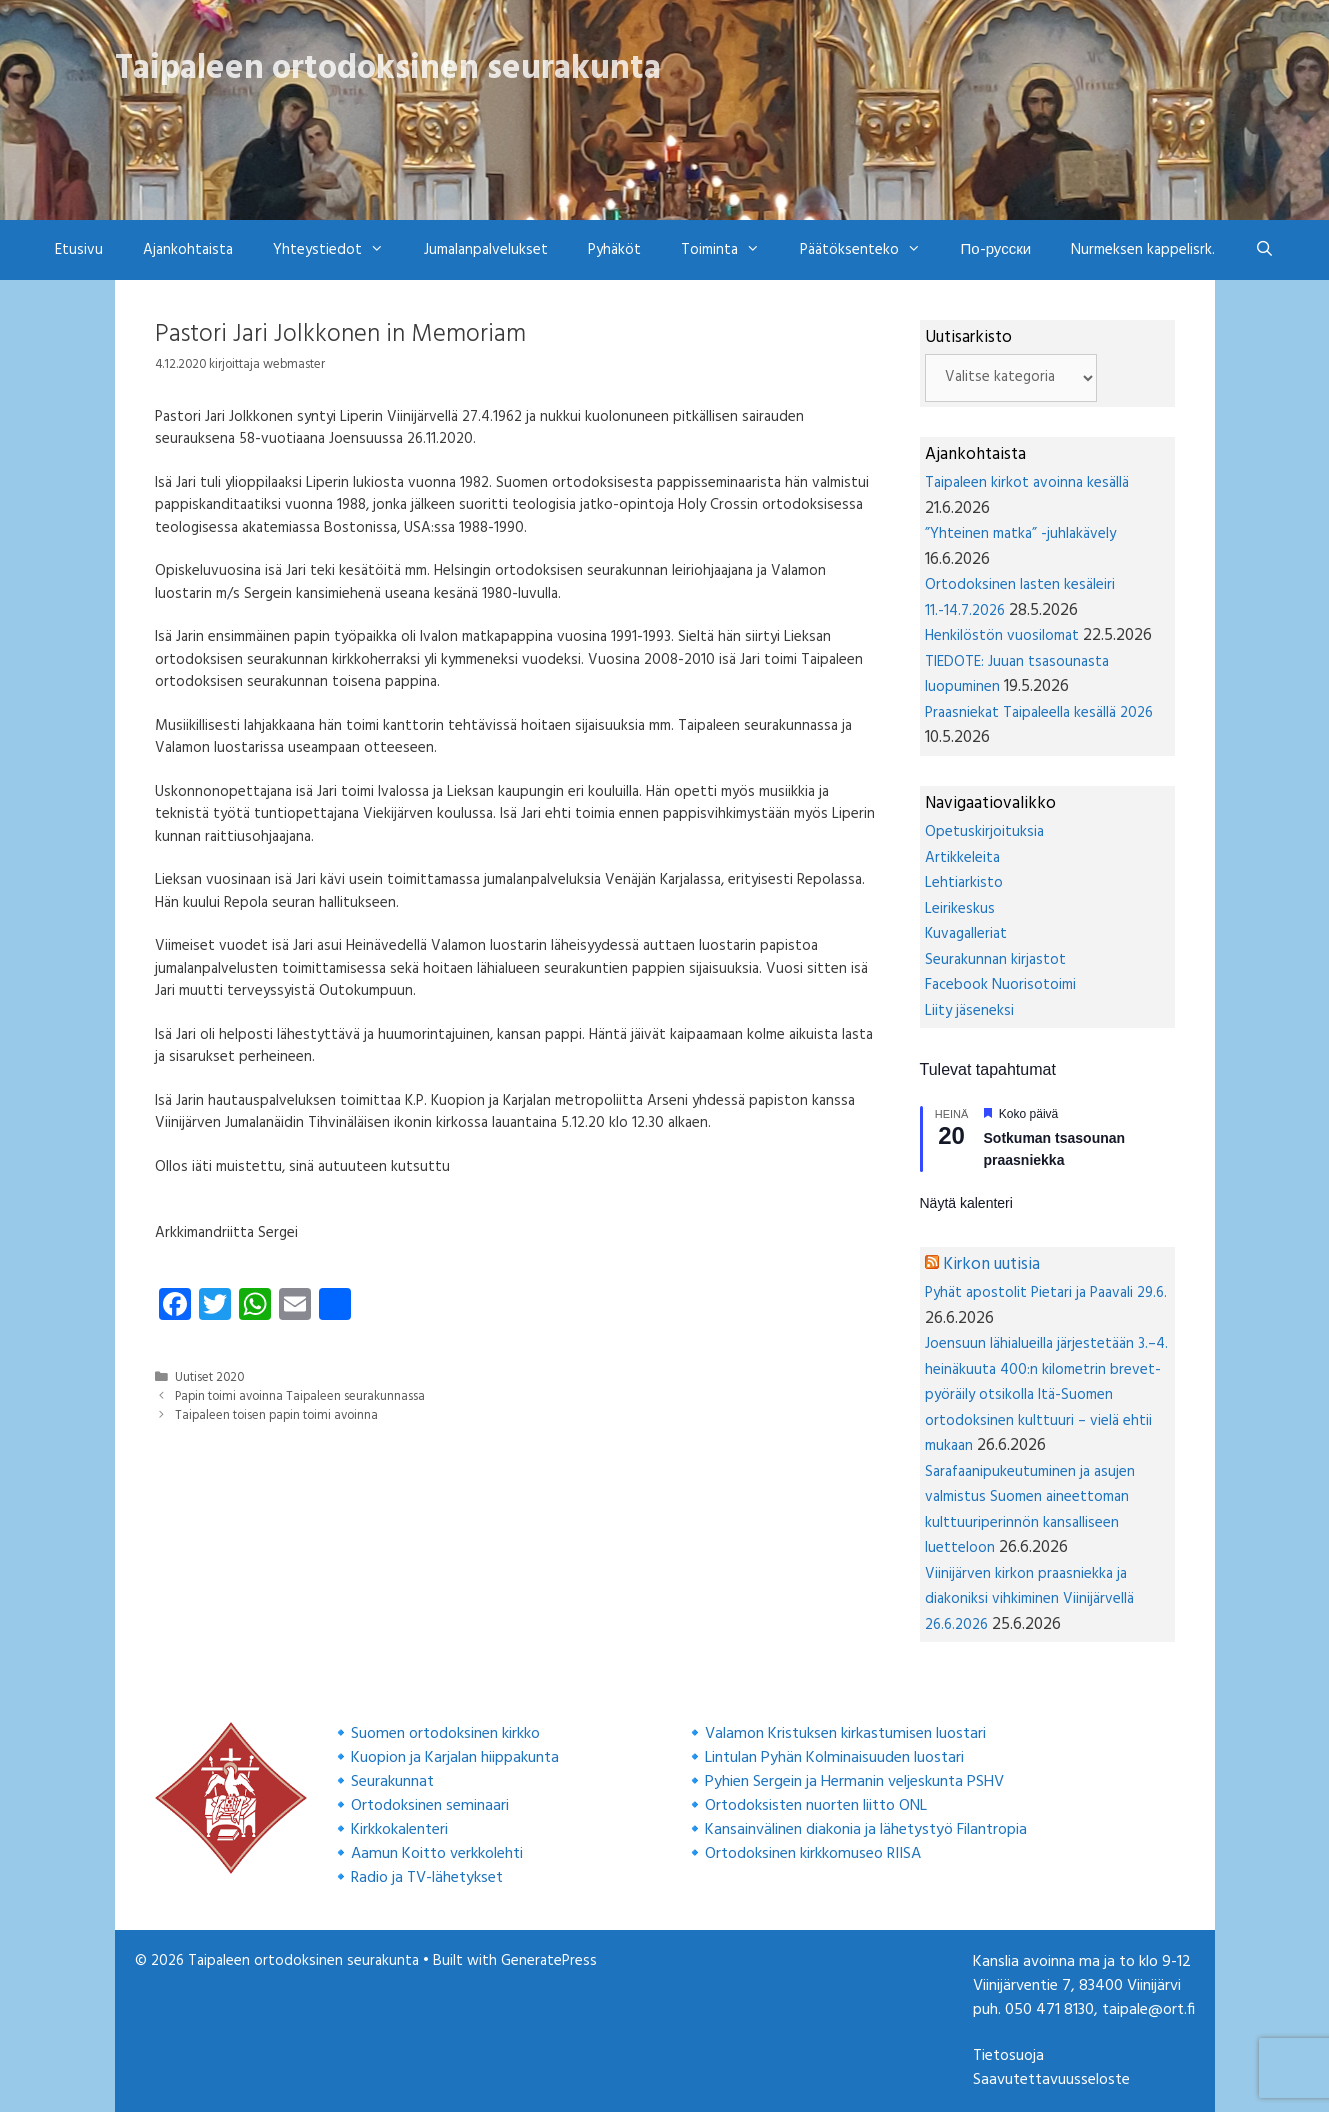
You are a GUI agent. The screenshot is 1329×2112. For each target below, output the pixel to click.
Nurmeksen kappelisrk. (1143, 250)
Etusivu (79, 250)
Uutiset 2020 (209, 1378)
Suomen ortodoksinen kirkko (445, 1734)
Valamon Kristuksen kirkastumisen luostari (845, 1734)
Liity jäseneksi (969, 1011)
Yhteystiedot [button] (338, 250)
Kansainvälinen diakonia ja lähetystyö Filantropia (866, 1830)
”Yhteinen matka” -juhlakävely (1020, 534)
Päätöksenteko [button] (870, 250)
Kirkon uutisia (991, 1264)
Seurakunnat (392, 1782)
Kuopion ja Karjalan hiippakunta (455, 1758)
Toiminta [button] (730, 250)
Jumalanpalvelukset (486, 250)
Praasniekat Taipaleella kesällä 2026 (1039, 713)
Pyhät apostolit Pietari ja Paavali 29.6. (1046, 1293)
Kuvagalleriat (966, 934)
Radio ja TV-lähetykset (427, 1878)
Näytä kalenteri (966, 1203)
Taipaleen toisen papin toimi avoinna (276, 1416)
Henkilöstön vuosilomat (1002, 636)
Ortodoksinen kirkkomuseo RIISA (813, 1854)
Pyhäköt (614, 250)
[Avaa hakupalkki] (1264, 250)
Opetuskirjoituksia (984, 832)
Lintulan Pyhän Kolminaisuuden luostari (834, 1758)
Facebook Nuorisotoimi (1000, 985)
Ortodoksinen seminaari (430, 1806)
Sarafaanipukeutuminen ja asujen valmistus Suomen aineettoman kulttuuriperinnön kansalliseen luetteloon (1030, 1510)
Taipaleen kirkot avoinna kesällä (1027, 483)
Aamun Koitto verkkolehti (437, 1854)
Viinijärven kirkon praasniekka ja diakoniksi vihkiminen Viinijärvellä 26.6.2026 (1029, 1599)
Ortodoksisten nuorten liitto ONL (816, 1806)
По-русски (996, 250)
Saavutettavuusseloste (1051, 2080)
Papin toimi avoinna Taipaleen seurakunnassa (300, 1397)
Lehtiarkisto (964, 883)
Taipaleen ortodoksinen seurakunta (388, 69)
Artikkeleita (962, 858)
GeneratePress (549, 1961)
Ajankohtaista (188, 250)
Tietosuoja (1008, 2056)
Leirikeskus (960, 909)
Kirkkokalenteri (399, 1830)
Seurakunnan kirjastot (995, 960)
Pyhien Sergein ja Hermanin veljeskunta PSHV (854, 1782)
